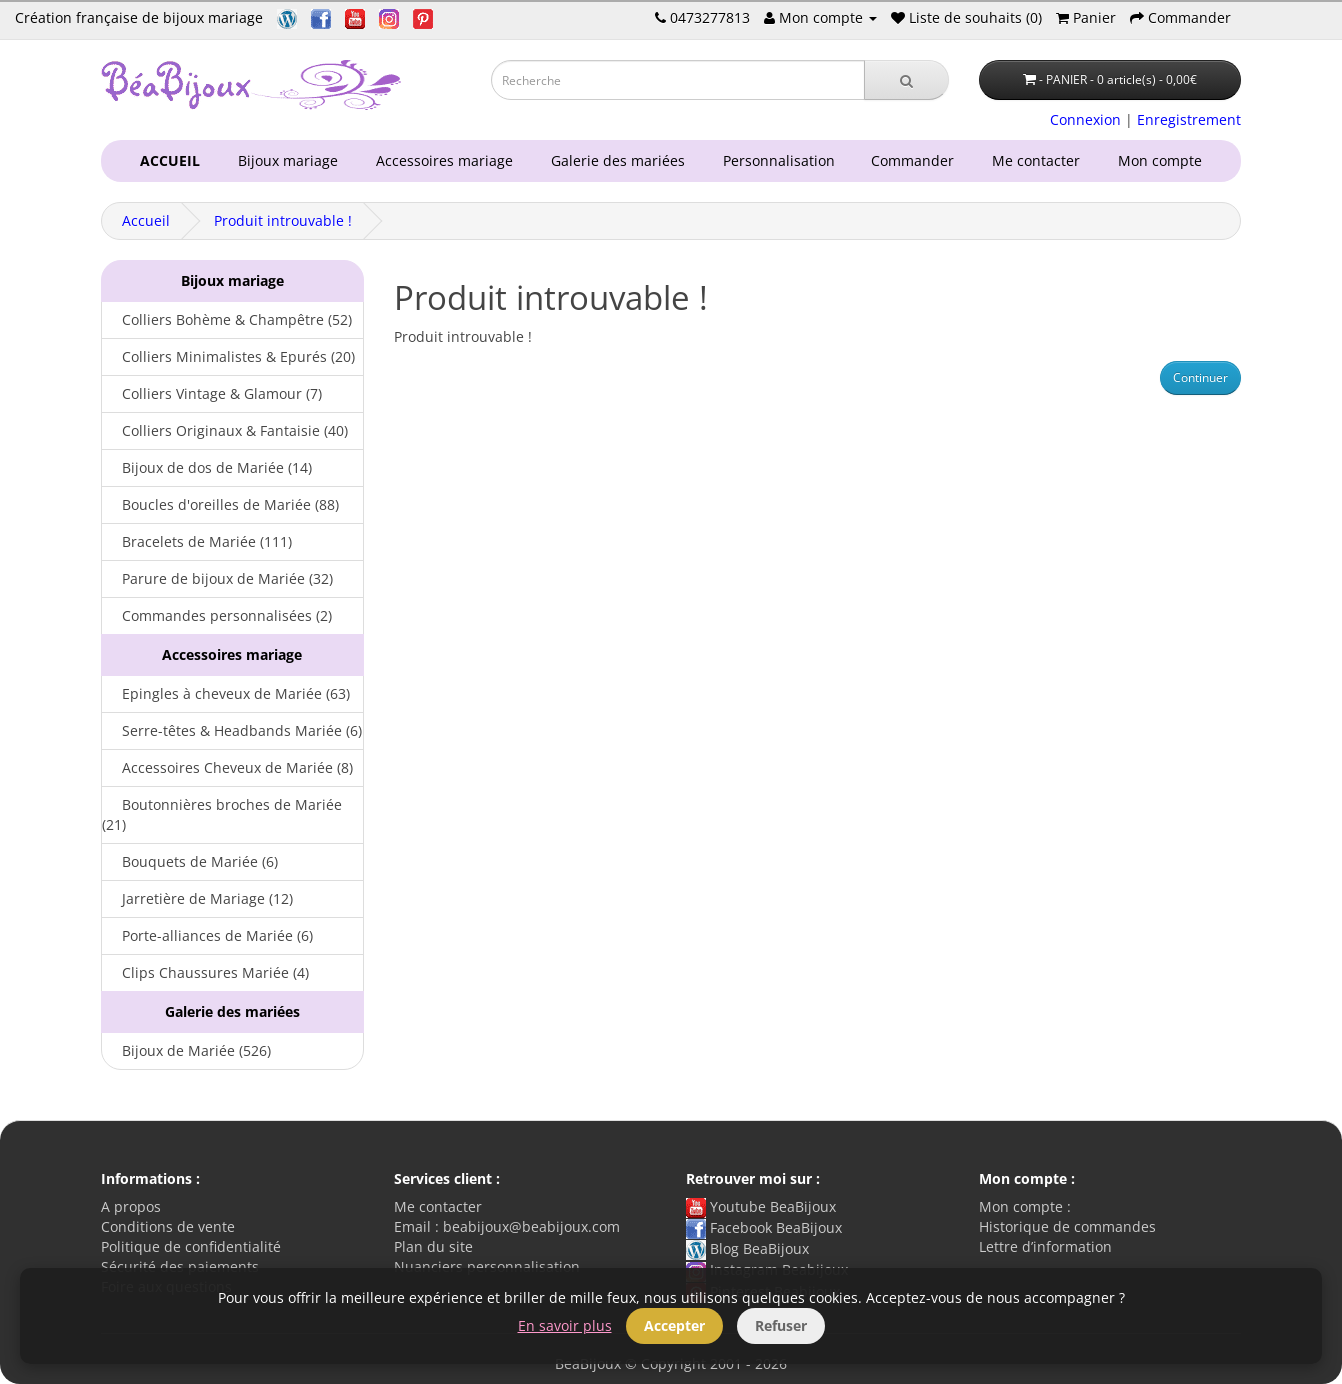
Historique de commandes (1067, 1226)
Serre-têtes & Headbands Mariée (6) (232, 730)
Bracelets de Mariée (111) (197, 541)
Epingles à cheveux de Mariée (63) (226, 693)
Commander (916, 160)
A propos (131, 1206)
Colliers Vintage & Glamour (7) (212, 393)
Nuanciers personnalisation (487, 1266)
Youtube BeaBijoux (761, 1206)
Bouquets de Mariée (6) (190, 861)
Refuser (781, 1325)
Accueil (146, 220)
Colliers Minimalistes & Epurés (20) (228, 356)
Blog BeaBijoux (747, 1248)
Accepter (674, 1325)
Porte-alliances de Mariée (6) (207, 935)
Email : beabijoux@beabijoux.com (507, 1226)
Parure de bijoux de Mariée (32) (217, 578)
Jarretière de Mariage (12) (197, 898)
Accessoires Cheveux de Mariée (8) (227, 767)
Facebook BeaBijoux (764, 1227)
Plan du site (433, 1246)
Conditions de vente (168, 1226)
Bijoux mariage (284, 160)
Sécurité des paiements (180, 1266)
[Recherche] (906, 80)
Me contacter (1040, 160)
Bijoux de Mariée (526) (186, 1050)
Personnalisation (775, 160)
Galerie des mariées (614, 160)
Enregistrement (1189, 119)
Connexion (1085, 119)
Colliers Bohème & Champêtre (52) (227, 319)
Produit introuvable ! (283, 220)
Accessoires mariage (440, 160)
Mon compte (1164, 160)
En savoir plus (565, 1325)
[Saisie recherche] (678, 80)
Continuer (1200, 377)
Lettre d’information (1045, 1246)
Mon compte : (1025, 1206)
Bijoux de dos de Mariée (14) (207, 467)
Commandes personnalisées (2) (217, 615)
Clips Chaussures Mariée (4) (205, 972)
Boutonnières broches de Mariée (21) (222, 814)
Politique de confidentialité (191, 1246)
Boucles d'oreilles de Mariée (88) (220, 504)
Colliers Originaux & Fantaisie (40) (225, 430)
